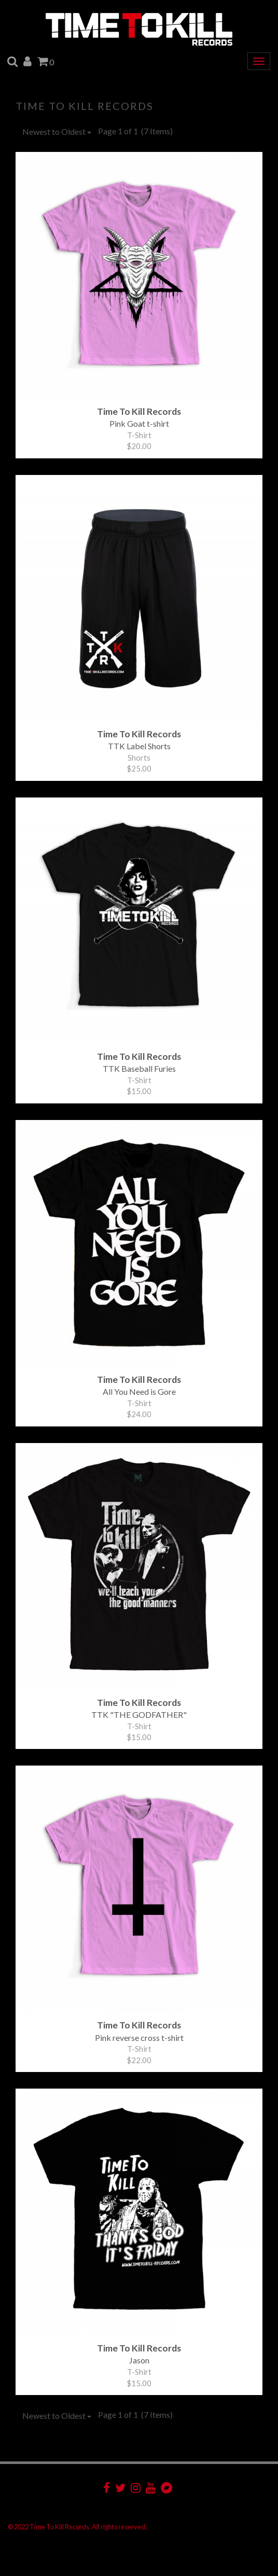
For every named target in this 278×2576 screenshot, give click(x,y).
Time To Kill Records (85, 106)
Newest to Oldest (56, 131)
